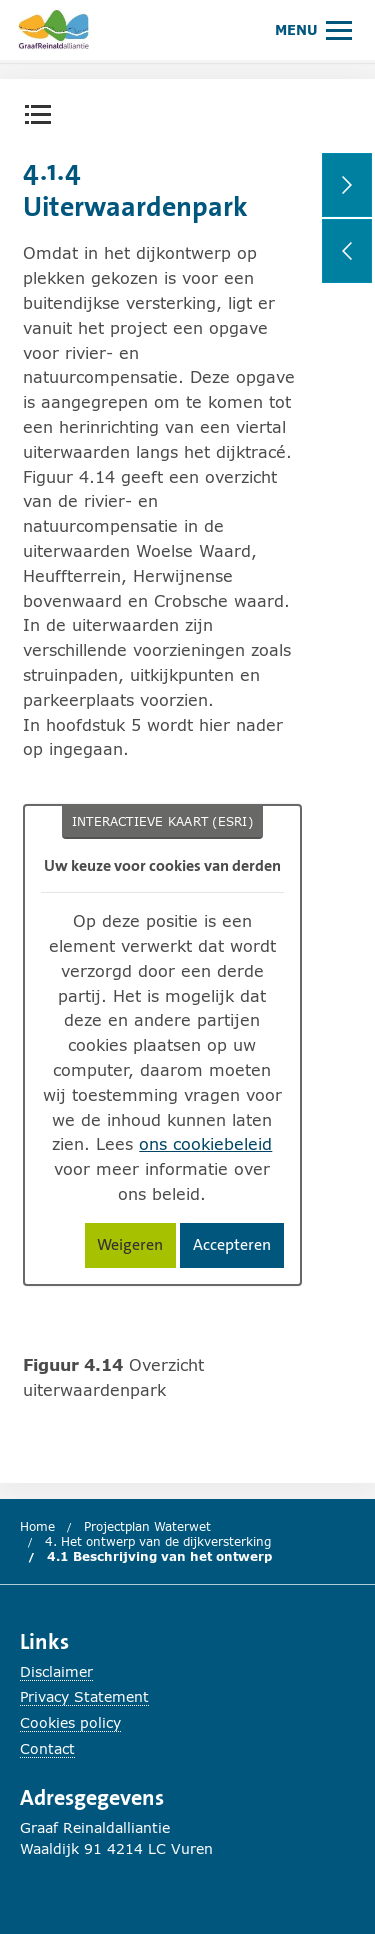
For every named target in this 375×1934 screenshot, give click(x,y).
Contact (47, 1748)
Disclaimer (56, 1671)
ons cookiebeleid (205, 1143)
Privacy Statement (84, 1696)
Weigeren (136, 1248)
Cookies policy (70, 1722)
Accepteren (238, 1248)
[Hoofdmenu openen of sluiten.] (313, 29)
